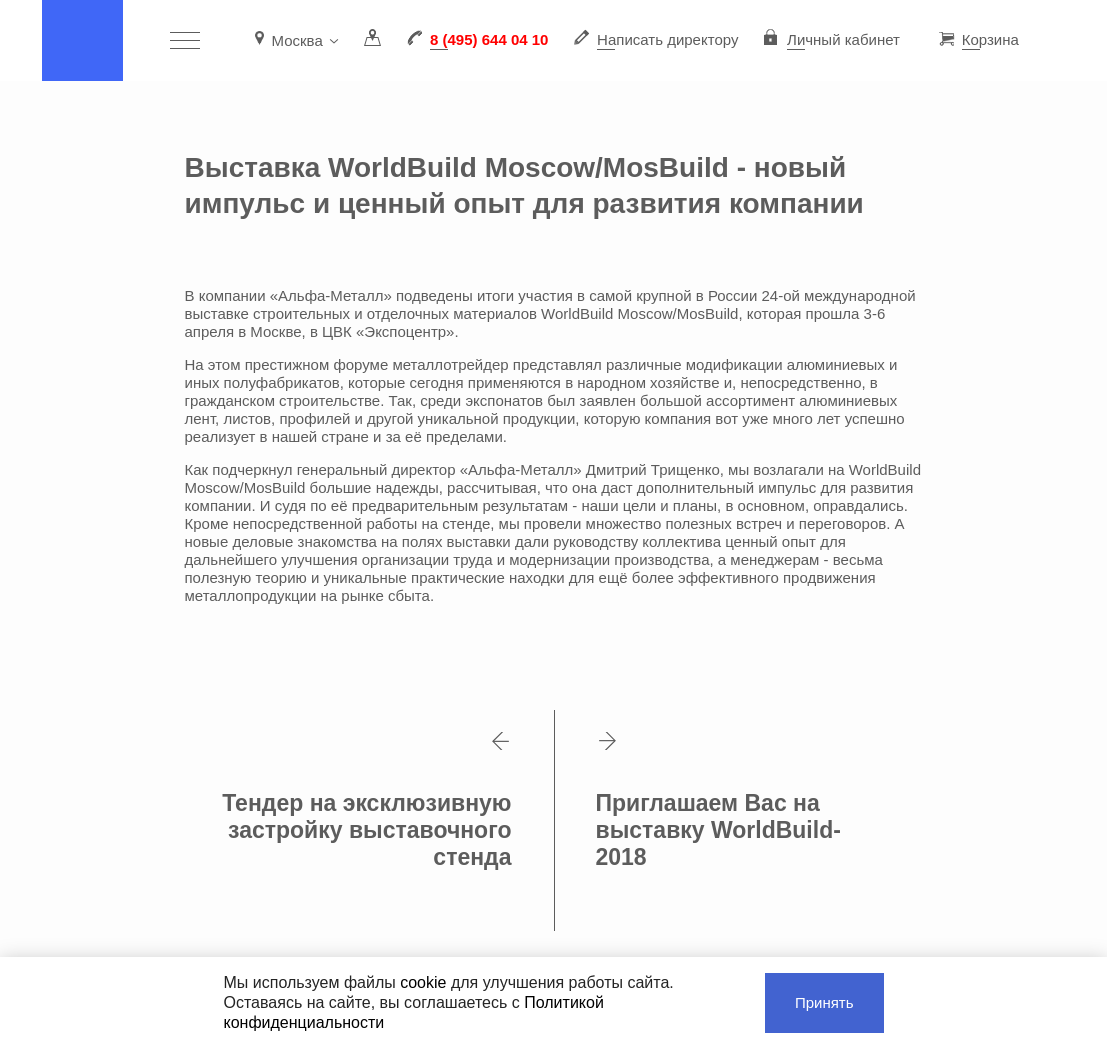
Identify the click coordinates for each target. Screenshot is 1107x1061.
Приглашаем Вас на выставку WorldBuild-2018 (718, 801)
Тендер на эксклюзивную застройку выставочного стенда (367, 801)
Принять (824, 1002)
